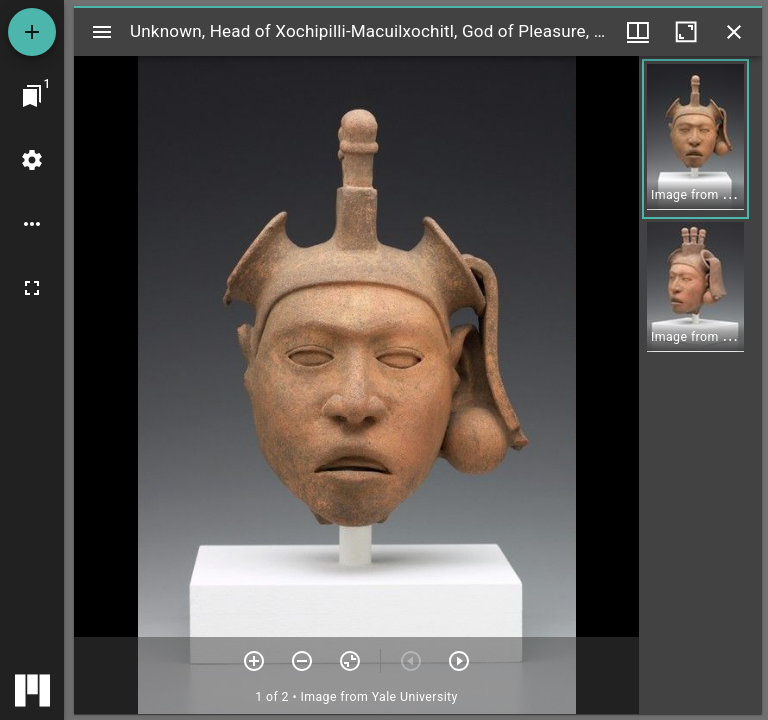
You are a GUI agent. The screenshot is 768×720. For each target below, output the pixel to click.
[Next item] (459, 661)
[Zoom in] (254, 661)
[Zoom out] (302, 661)
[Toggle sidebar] (102, 32)
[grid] (700, 385)
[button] (695, 139)
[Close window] (734, 32)
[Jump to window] (32, 96)
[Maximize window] (686, 32)
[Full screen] (32, 288)
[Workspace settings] (32, 160)
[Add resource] (32, 32)
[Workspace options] (32, 224)
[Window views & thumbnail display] (638, 32)
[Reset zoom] (350, 661)
